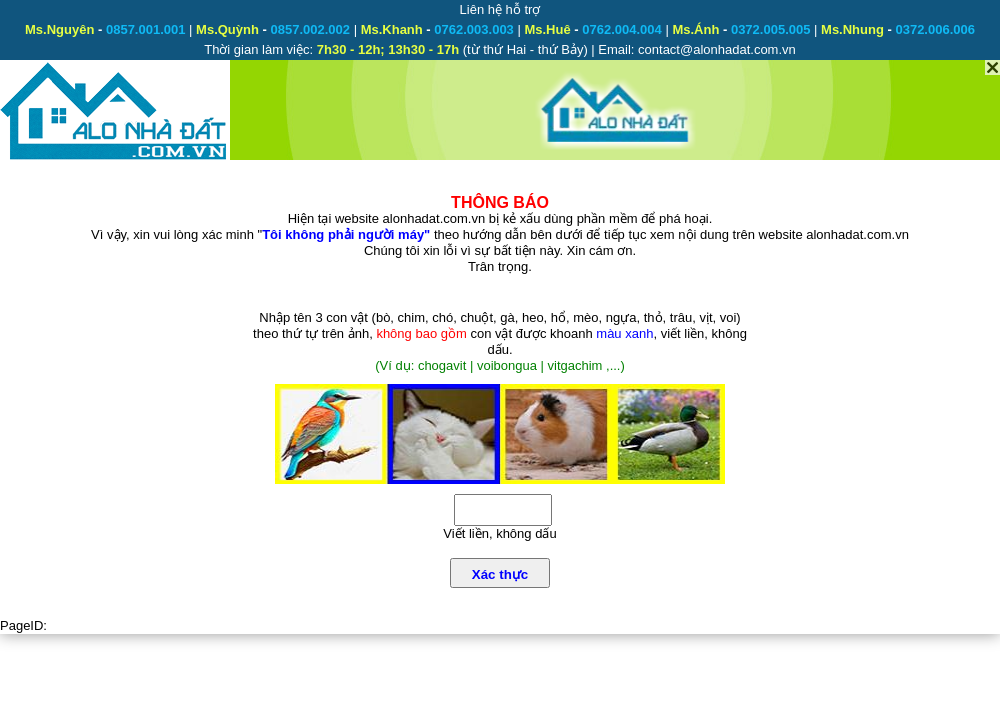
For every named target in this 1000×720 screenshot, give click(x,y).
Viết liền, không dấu (499, 533)
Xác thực (500, 574)
